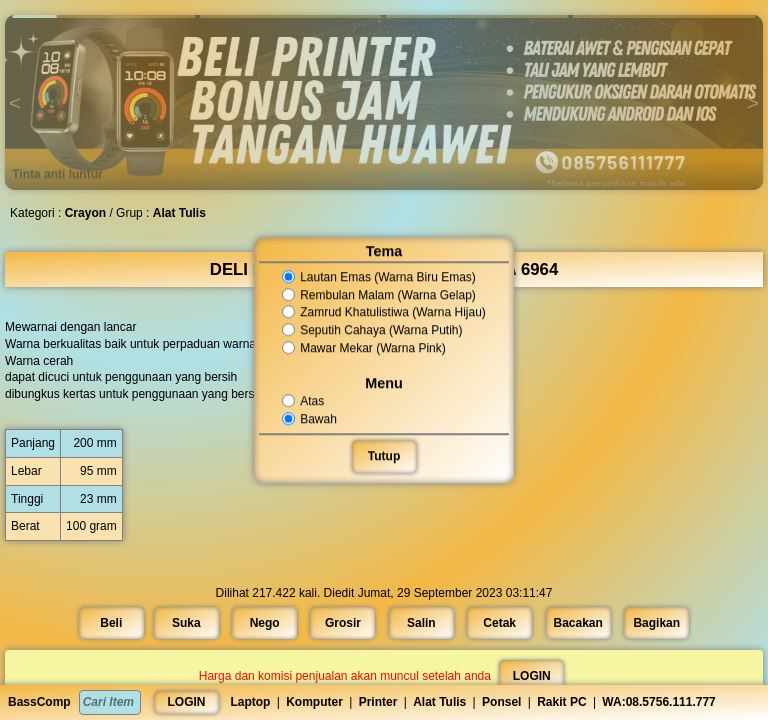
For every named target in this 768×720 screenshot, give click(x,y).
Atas (305, 401)
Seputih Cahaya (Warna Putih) (373, 330)
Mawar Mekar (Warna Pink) (364, 348)
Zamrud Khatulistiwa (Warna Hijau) (384, 313)
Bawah (311, 419)
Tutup (384, 456)
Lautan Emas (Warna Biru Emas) (379, 277)
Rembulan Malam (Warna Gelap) (379, 295)
